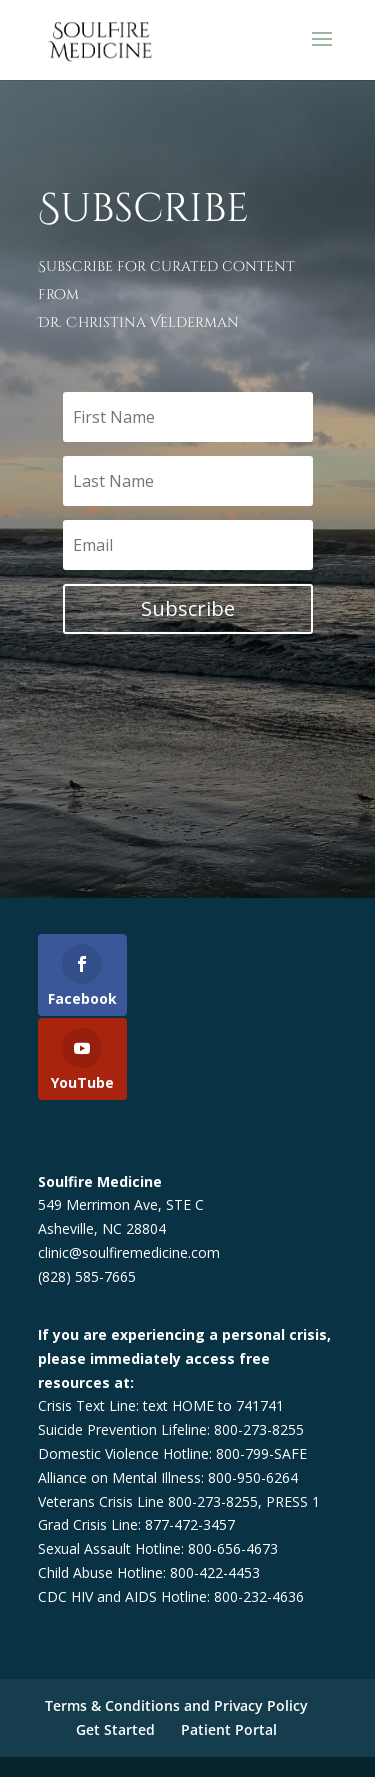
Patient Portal (229, 1729)
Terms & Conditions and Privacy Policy (176, 1705)
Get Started (115, 1729)
